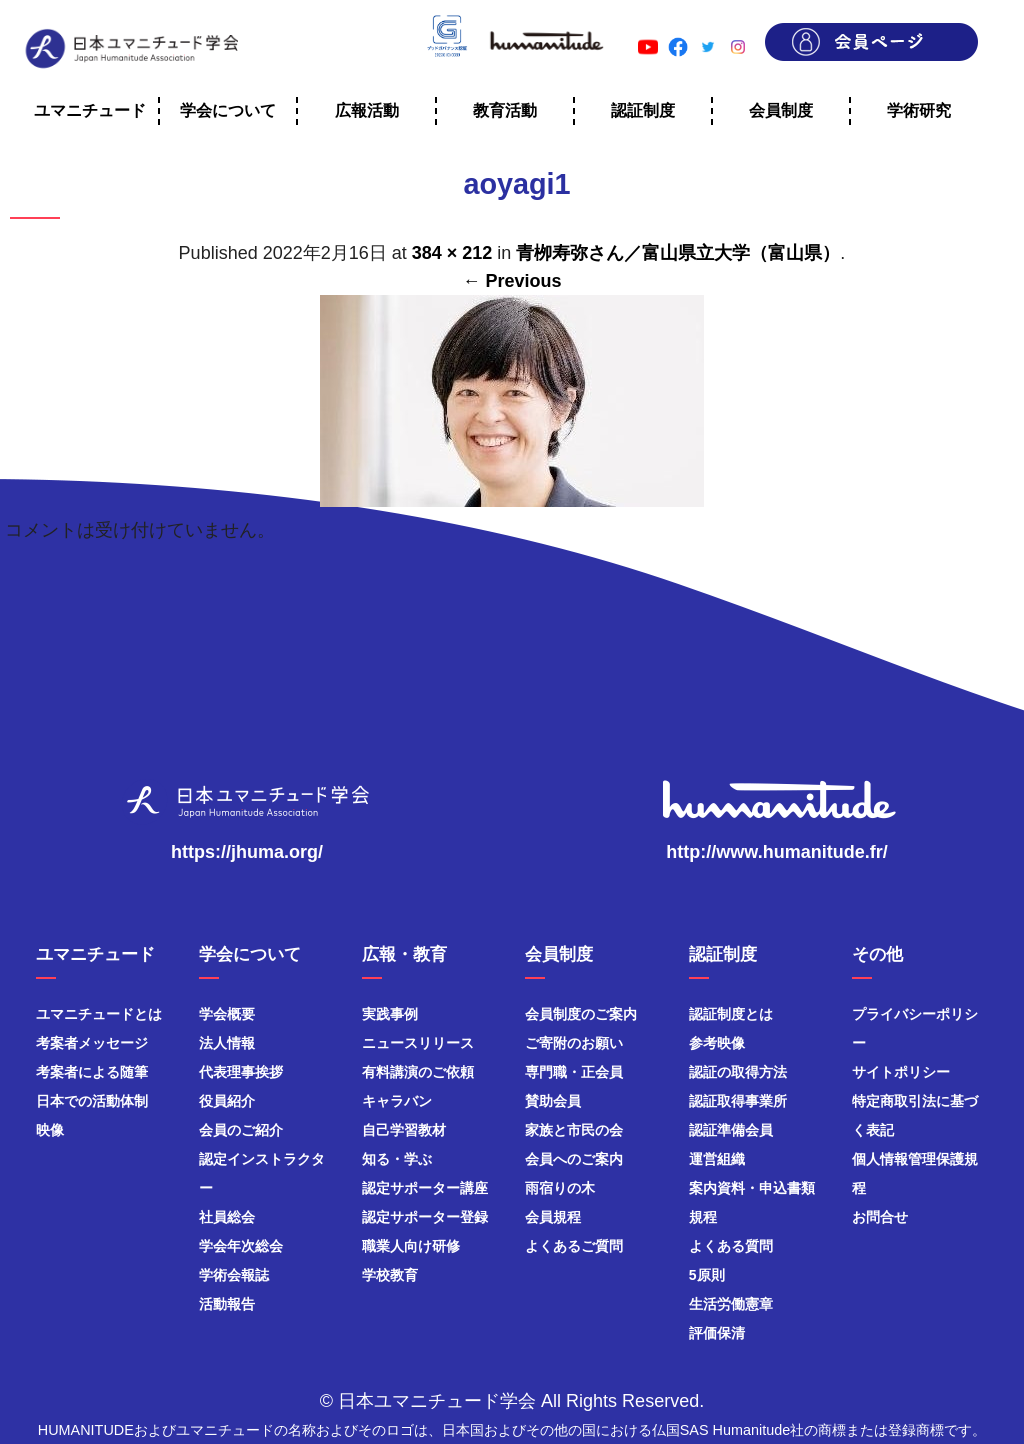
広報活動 (367, 110)
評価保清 (717, 1333)
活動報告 (227, 1304)
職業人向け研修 (411, 1246)
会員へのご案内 (574, 1159)
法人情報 (227, 1043)
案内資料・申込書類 (752, 1188)
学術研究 (919, 110)
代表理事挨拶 (241, 1072)
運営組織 (717, 1159)
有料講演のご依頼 (418, 1072)
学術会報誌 (234, 1275)
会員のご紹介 (241, 1130)
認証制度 (643, 110)
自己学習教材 (404, 1130)
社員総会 (227, 1217)
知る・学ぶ (397, 1159)
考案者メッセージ (92, 1043)
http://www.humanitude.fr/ (776, 852)
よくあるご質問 (574, 1246)
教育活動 (505, 110)
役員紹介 (227, 1101)
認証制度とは (731, 1014)
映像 (50, 1130)
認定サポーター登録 (425, 1217)
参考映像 (717, 1043)
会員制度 (781, 110)
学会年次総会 (241, 1246)
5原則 (707, 1275)
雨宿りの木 (560, 1188)
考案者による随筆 (92, 1072)
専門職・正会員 (574, 1072)
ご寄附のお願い (574, 1043)
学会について (228, 110)
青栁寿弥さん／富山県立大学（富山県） (678, 253)
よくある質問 (731, 1246)
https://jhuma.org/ (247, 852)
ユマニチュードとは (99, 1014)
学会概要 (227, 1014)
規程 (703, 1217)
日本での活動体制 (92, 1101)
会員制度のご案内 (581, 1014)
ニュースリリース (418, 1043)
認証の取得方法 (738, 1072)
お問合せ (880, 1217)
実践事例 (390, 1014)
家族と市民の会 (574, 1130)
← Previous (511, 281)
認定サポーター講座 (425, 1188)
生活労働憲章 (731, 1304)
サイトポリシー (901, 1072)
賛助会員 (553, 1101)
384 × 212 (452, 253)
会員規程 (553, 1217)
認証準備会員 (731, 1130)
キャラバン (397, 1101)
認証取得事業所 (738, 1101)
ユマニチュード (90, 110)
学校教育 (390, 1275)
